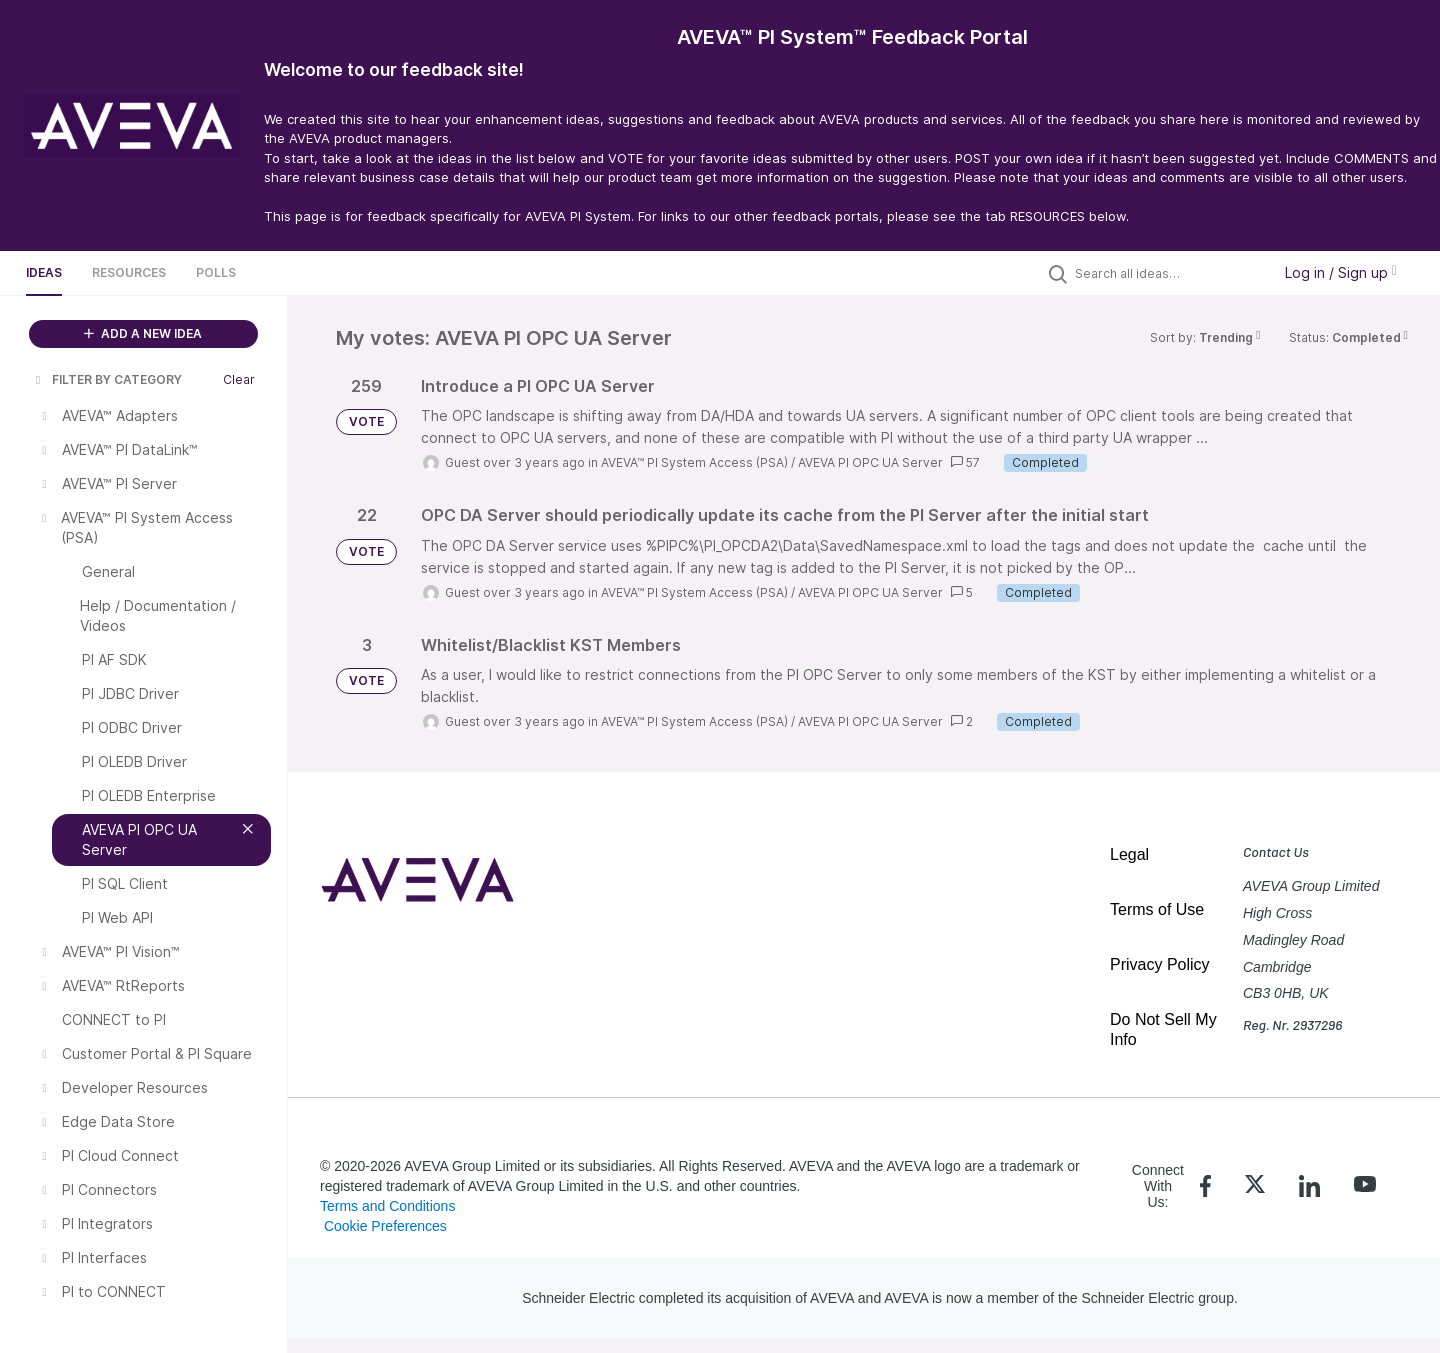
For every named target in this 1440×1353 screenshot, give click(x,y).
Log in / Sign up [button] (1341, 272)
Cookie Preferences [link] (385, 1226)
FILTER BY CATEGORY (107, 379)
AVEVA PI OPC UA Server (870, 462)
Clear (239, 379)
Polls (216, 272)
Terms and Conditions (387, 1206)
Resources (129, 272)
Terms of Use (1157, 909)
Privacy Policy (1160, 964)
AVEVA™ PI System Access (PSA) (694, 462)
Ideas (44, 272)
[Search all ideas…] (1168, 273)
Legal (1129, 854)
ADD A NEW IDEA (143, 333)
